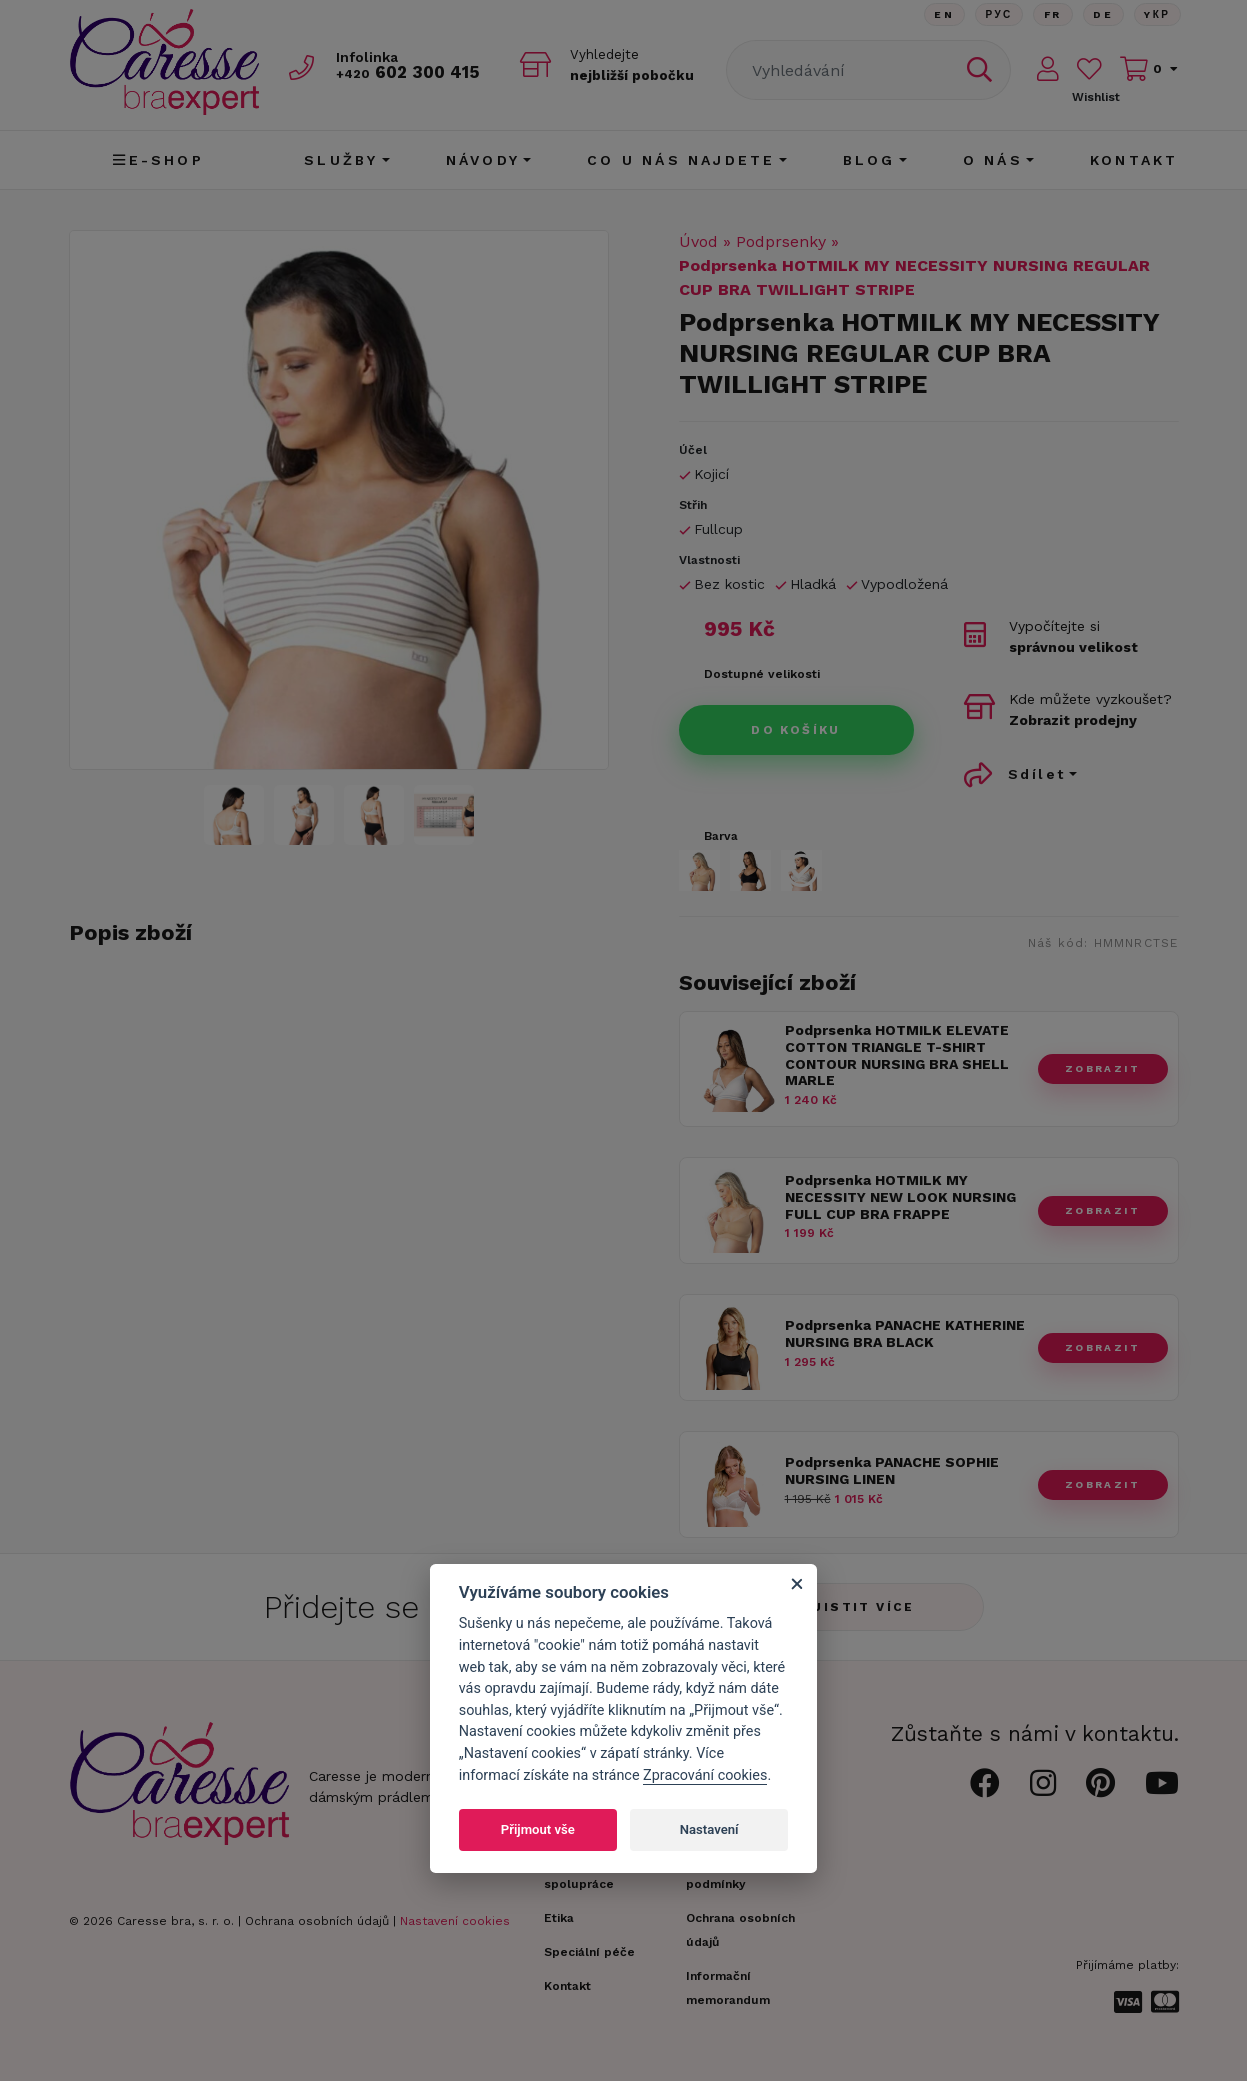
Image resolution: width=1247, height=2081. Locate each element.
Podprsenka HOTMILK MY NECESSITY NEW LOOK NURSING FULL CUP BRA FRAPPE (900, 1197)
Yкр (1157, 14)
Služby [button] (341, 160)
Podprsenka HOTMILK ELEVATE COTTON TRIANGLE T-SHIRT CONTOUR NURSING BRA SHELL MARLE (897, 1055)
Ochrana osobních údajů (317, 1921)
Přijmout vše (538, 1829)
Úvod (698, 241)
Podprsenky (781, 241)
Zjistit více (858, 1607)
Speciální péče (589, 1952)
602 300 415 (410, 71)
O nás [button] (993, 160)
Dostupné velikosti (762, 674)
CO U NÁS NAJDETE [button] (681, 160)
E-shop (158, 160)
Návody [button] (483, 160)
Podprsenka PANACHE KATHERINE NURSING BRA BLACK (905, 1333)
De (1102, 14)
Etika (559, 1918)
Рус (996, 14)
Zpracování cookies (705, 1775)
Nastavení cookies (455, 1921)
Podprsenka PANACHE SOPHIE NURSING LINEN (892, 1470)
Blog (869, 160)
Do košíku (796, 730)
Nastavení (709, 1829)
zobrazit (1102, 1068)
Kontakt (1134, 160)
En (941, 14)
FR (1051, 14)
